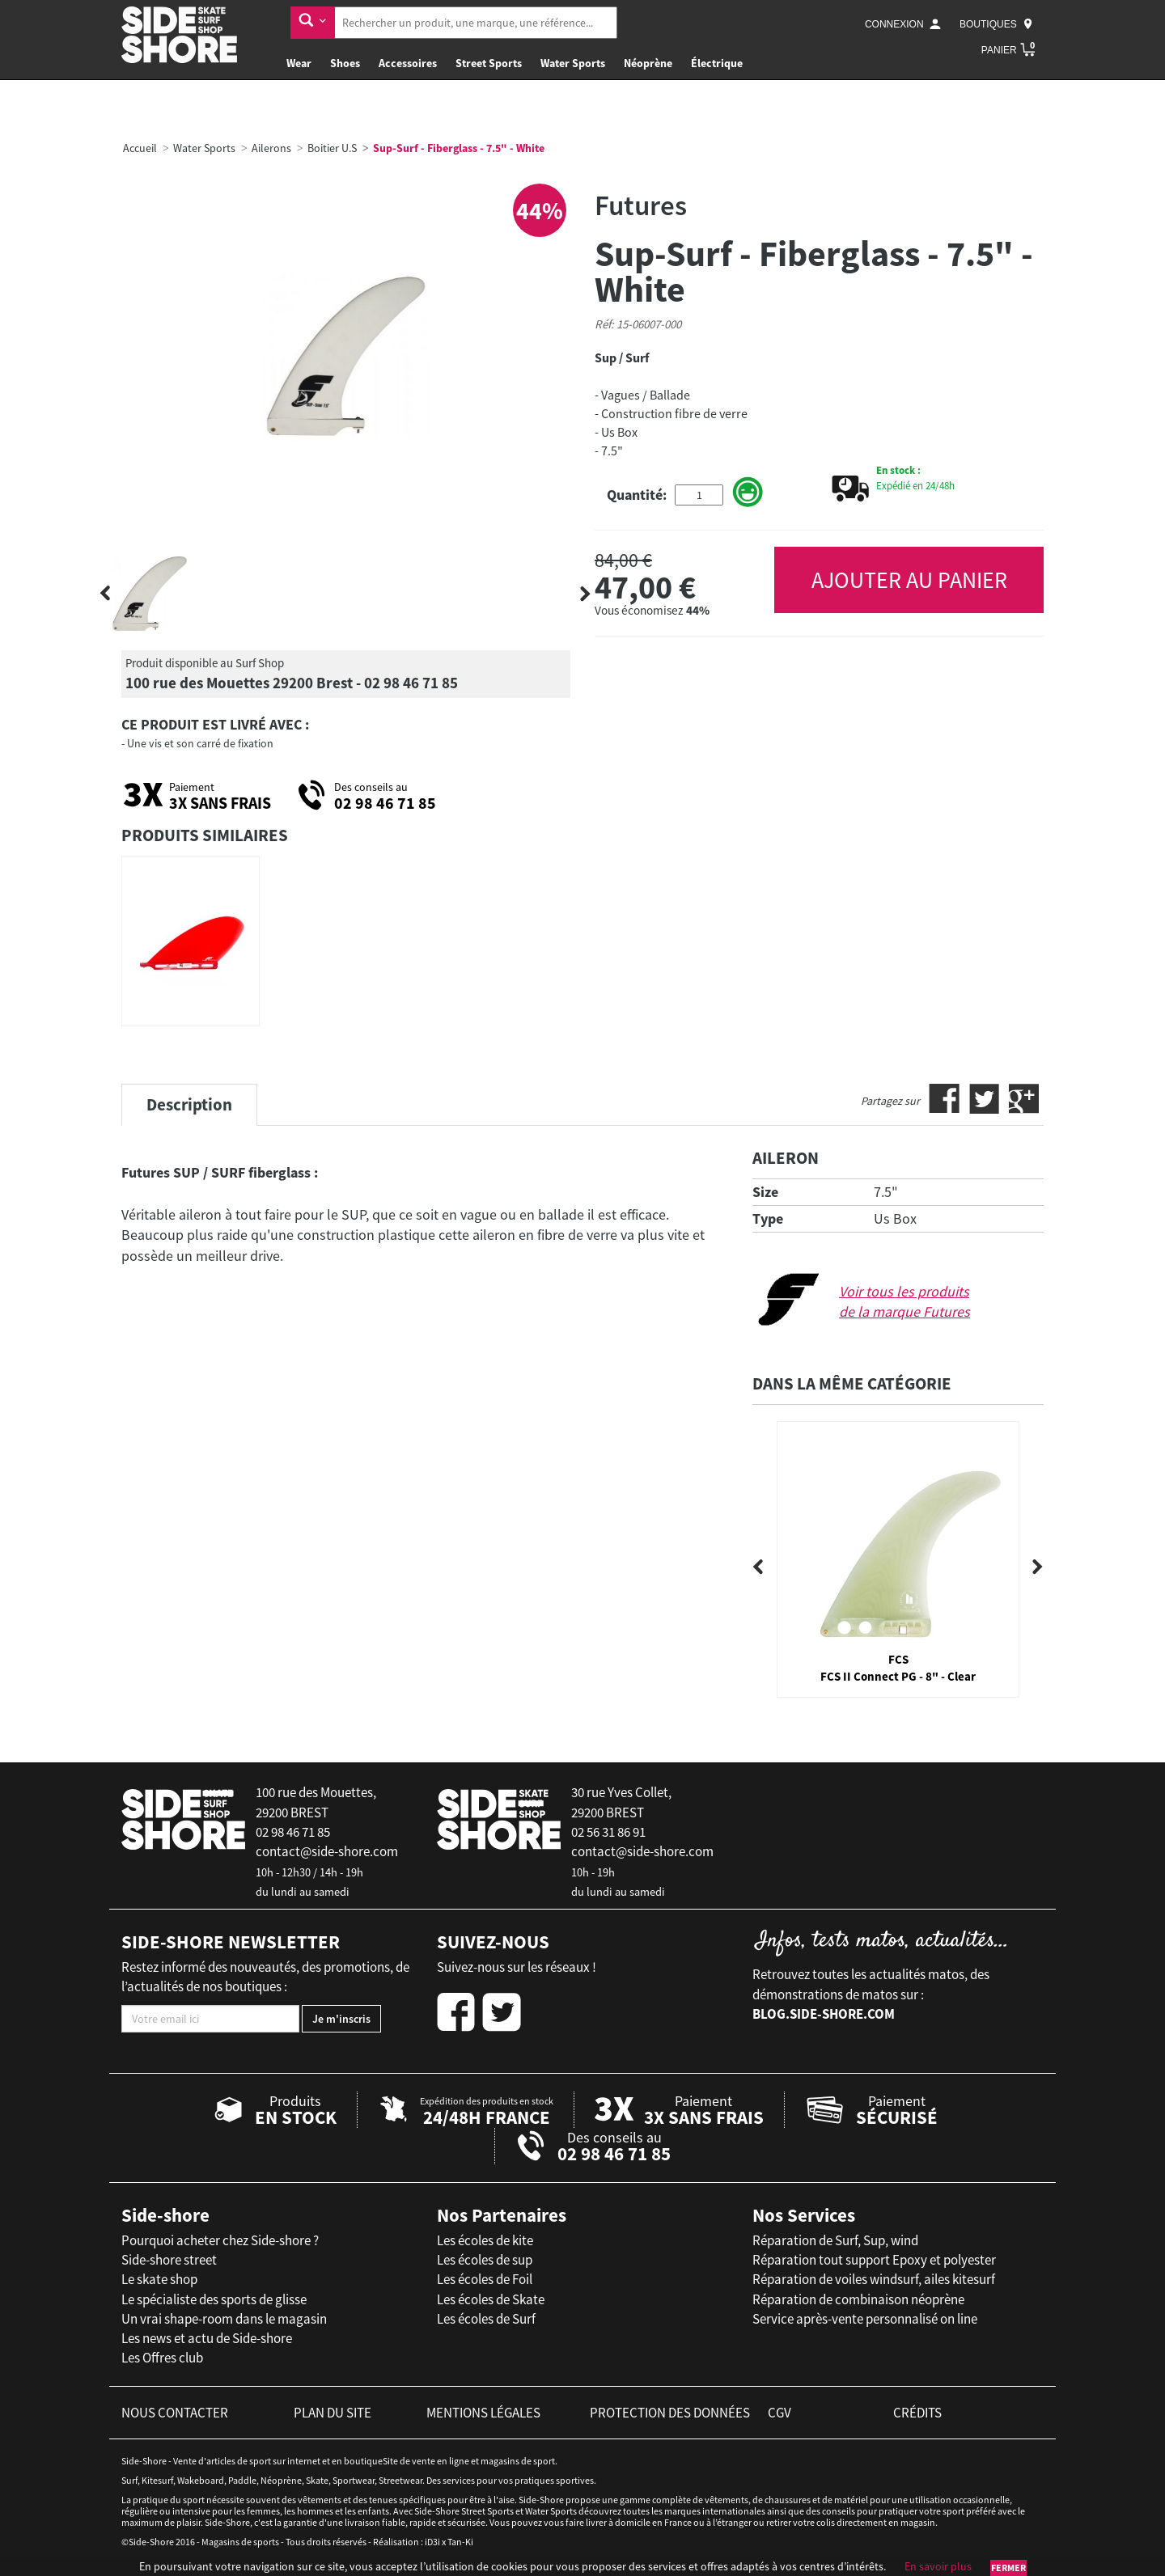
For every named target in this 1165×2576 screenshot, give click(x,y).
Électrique (717, 63)
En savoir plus (938, 2566)
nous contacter (174, 2413)
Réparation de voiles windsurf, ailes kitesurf (873, 2279)
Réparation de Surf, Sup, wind (835, 2240)
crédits (917, 2413)
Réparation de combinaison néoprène (858, 2299)
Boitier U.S (332, 148)
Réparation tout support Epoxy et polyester (874, 2260)
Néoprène (648, 63)
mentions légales (483, 2413)
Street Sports (488, 63)
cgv (779, 2413)
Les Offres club (162, 2358)
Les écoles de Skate (490, 2299)
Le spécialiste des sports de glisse (214, 2299)
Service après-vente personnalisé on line (864, 2319)
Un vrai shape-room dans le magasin (224, 2319)
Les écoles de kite (485, 2240)
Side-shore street (169, 2260)
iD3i (432, 2542)
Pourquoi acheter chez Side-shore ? (220, 2240)
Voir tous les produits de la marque (904, 1302)
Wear (298, 63)
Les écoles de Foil (484, 2279)
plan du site (332, 2413)
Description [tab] (189, 1104)
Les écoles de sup (484, 2260)
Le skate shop (159, 2279)
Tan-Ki (460, 2542)
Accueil (140, 148)
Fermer (1008, 2567)
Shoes (345, 63)
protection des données (670, 2413)
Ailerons (271, 148)
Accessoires (408, 63)
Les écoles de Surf (486, 2319)
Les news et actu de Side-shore (206, 2338)
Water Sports (572, 63)
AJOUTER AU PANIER (909, 579)
